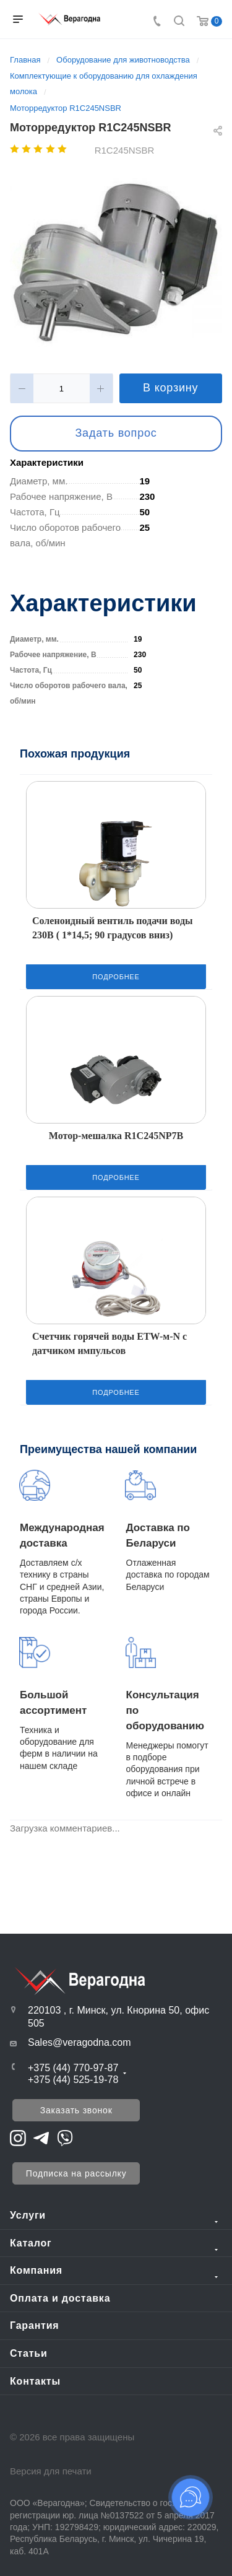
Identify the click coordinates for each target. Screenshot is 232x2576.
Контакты (35, 2381)
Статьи (29, 2353)
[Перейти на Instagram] (18, 2137)
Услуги (28, 2215)
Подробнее (115, 976)
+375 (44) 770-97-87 (73, 2068)
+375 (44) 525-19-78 (73, 2079)
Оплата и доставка (60, 2298)
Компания (36, 2270)
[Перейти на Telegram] (41, 2137)
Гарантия (34, 2325)
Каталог (31, 2243)
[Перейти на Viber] (65, 2137)
